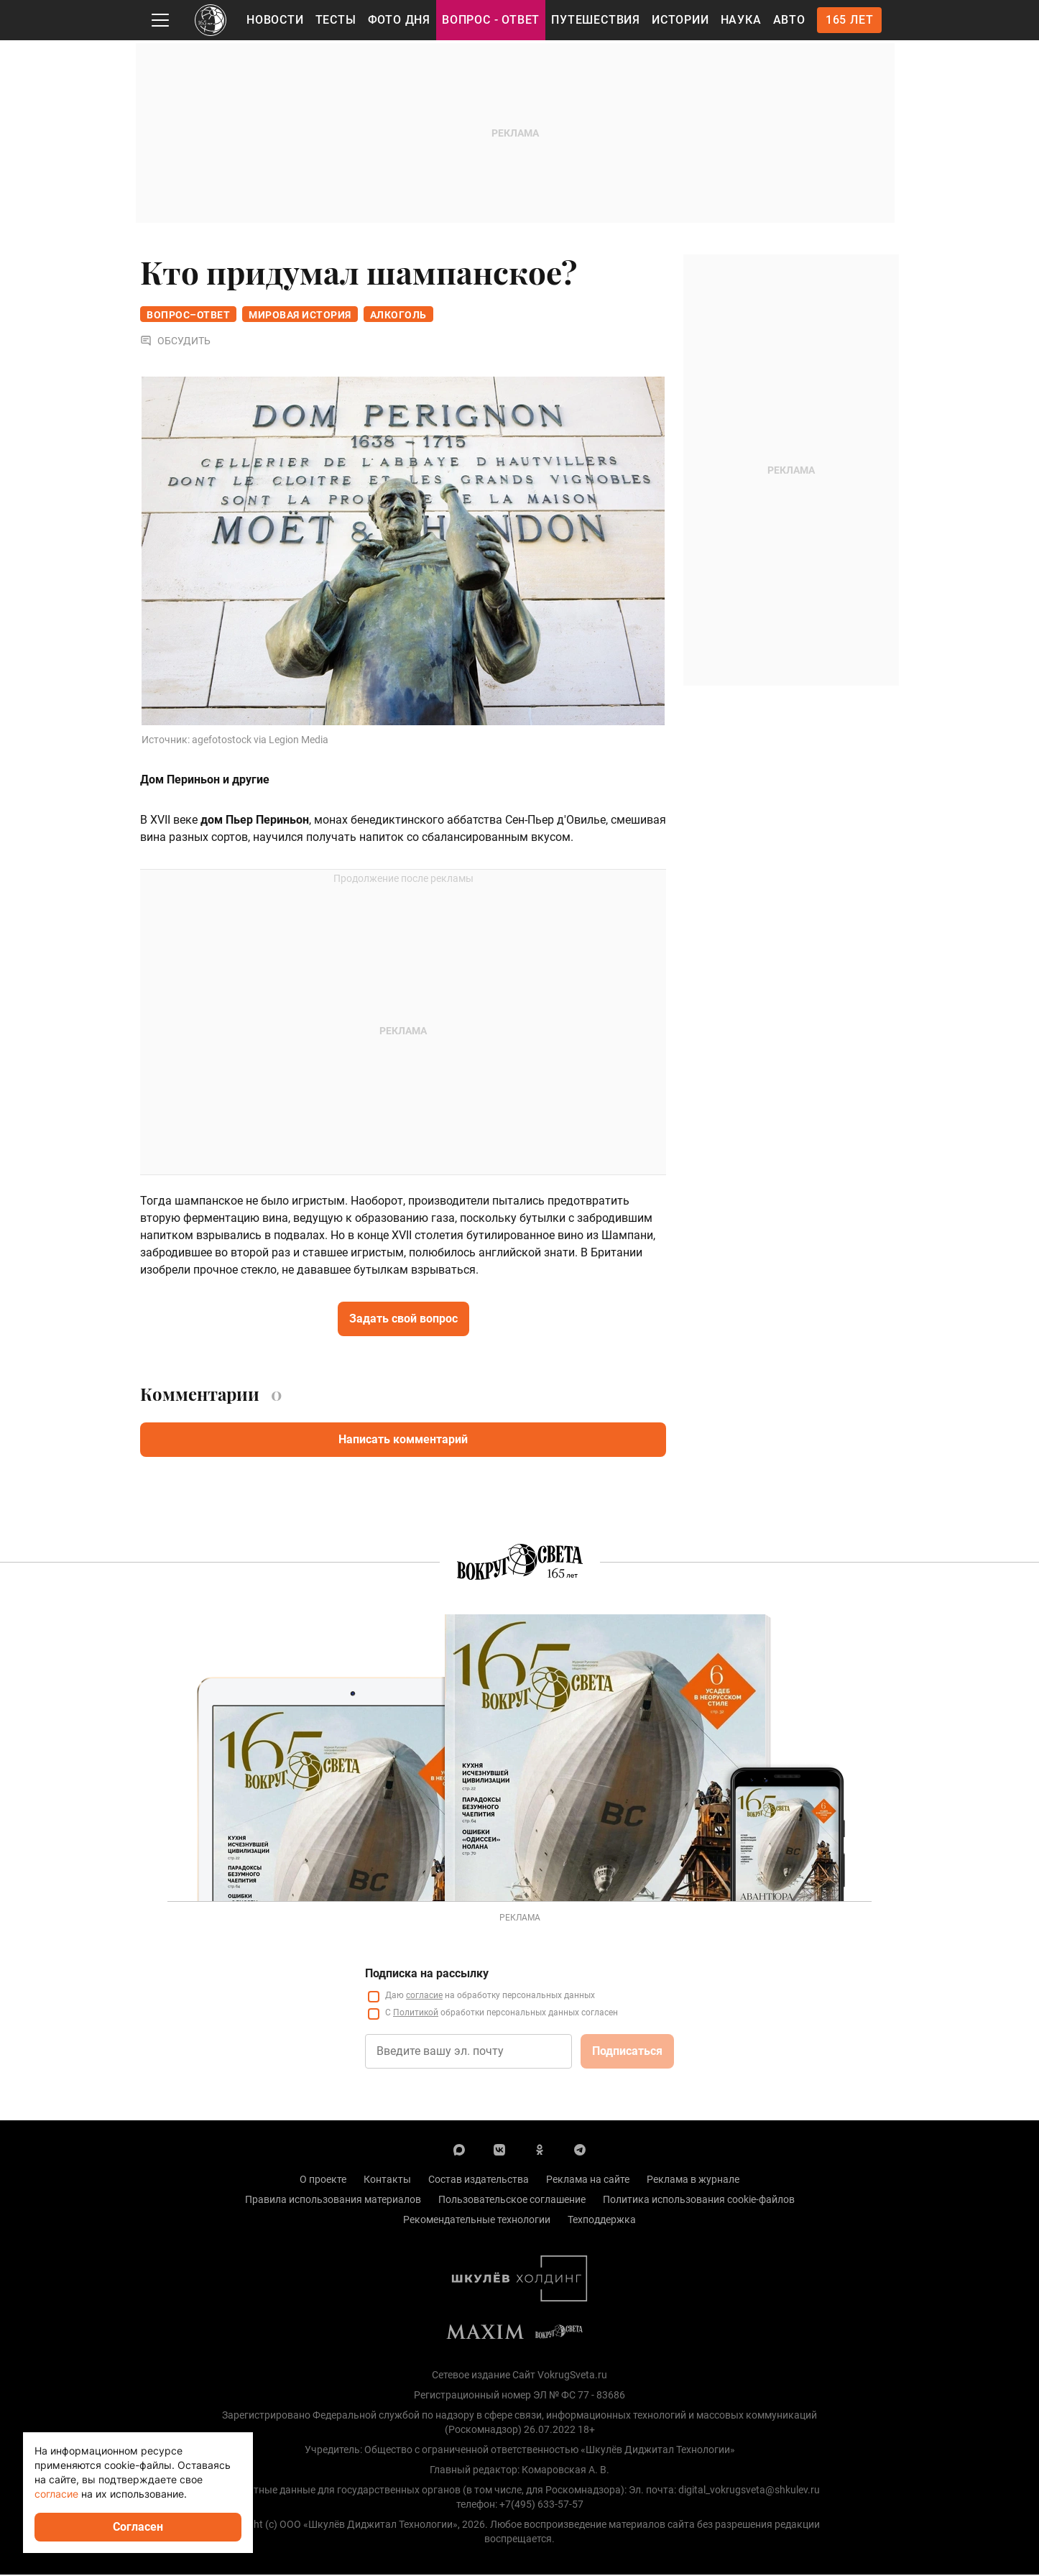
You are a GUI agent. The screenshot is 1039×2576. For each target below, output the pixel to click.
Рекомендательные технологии (476, 2221)
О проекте (323, 2180)
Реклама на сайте (587, 2180)
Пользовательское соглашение (512, 2201)
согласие (424, 1997)
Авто (789, 20)
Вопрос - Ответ (491, 20)
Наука (741, 20)
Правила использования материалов (333, 2201)
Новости (275, 20)
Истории (680, 20)
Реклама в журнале (693, 2180)
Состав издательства (478, 2180)
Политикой (415, 2014)
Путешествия (595, 20)
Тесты (335, 20)
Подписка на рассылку (427, 1975)
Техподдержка (602, 2221)
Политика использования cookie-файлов (699, 2201)
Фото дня (399, 20)
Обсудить (175, 342)
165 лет (850, 20)
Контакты (387, 2180)
